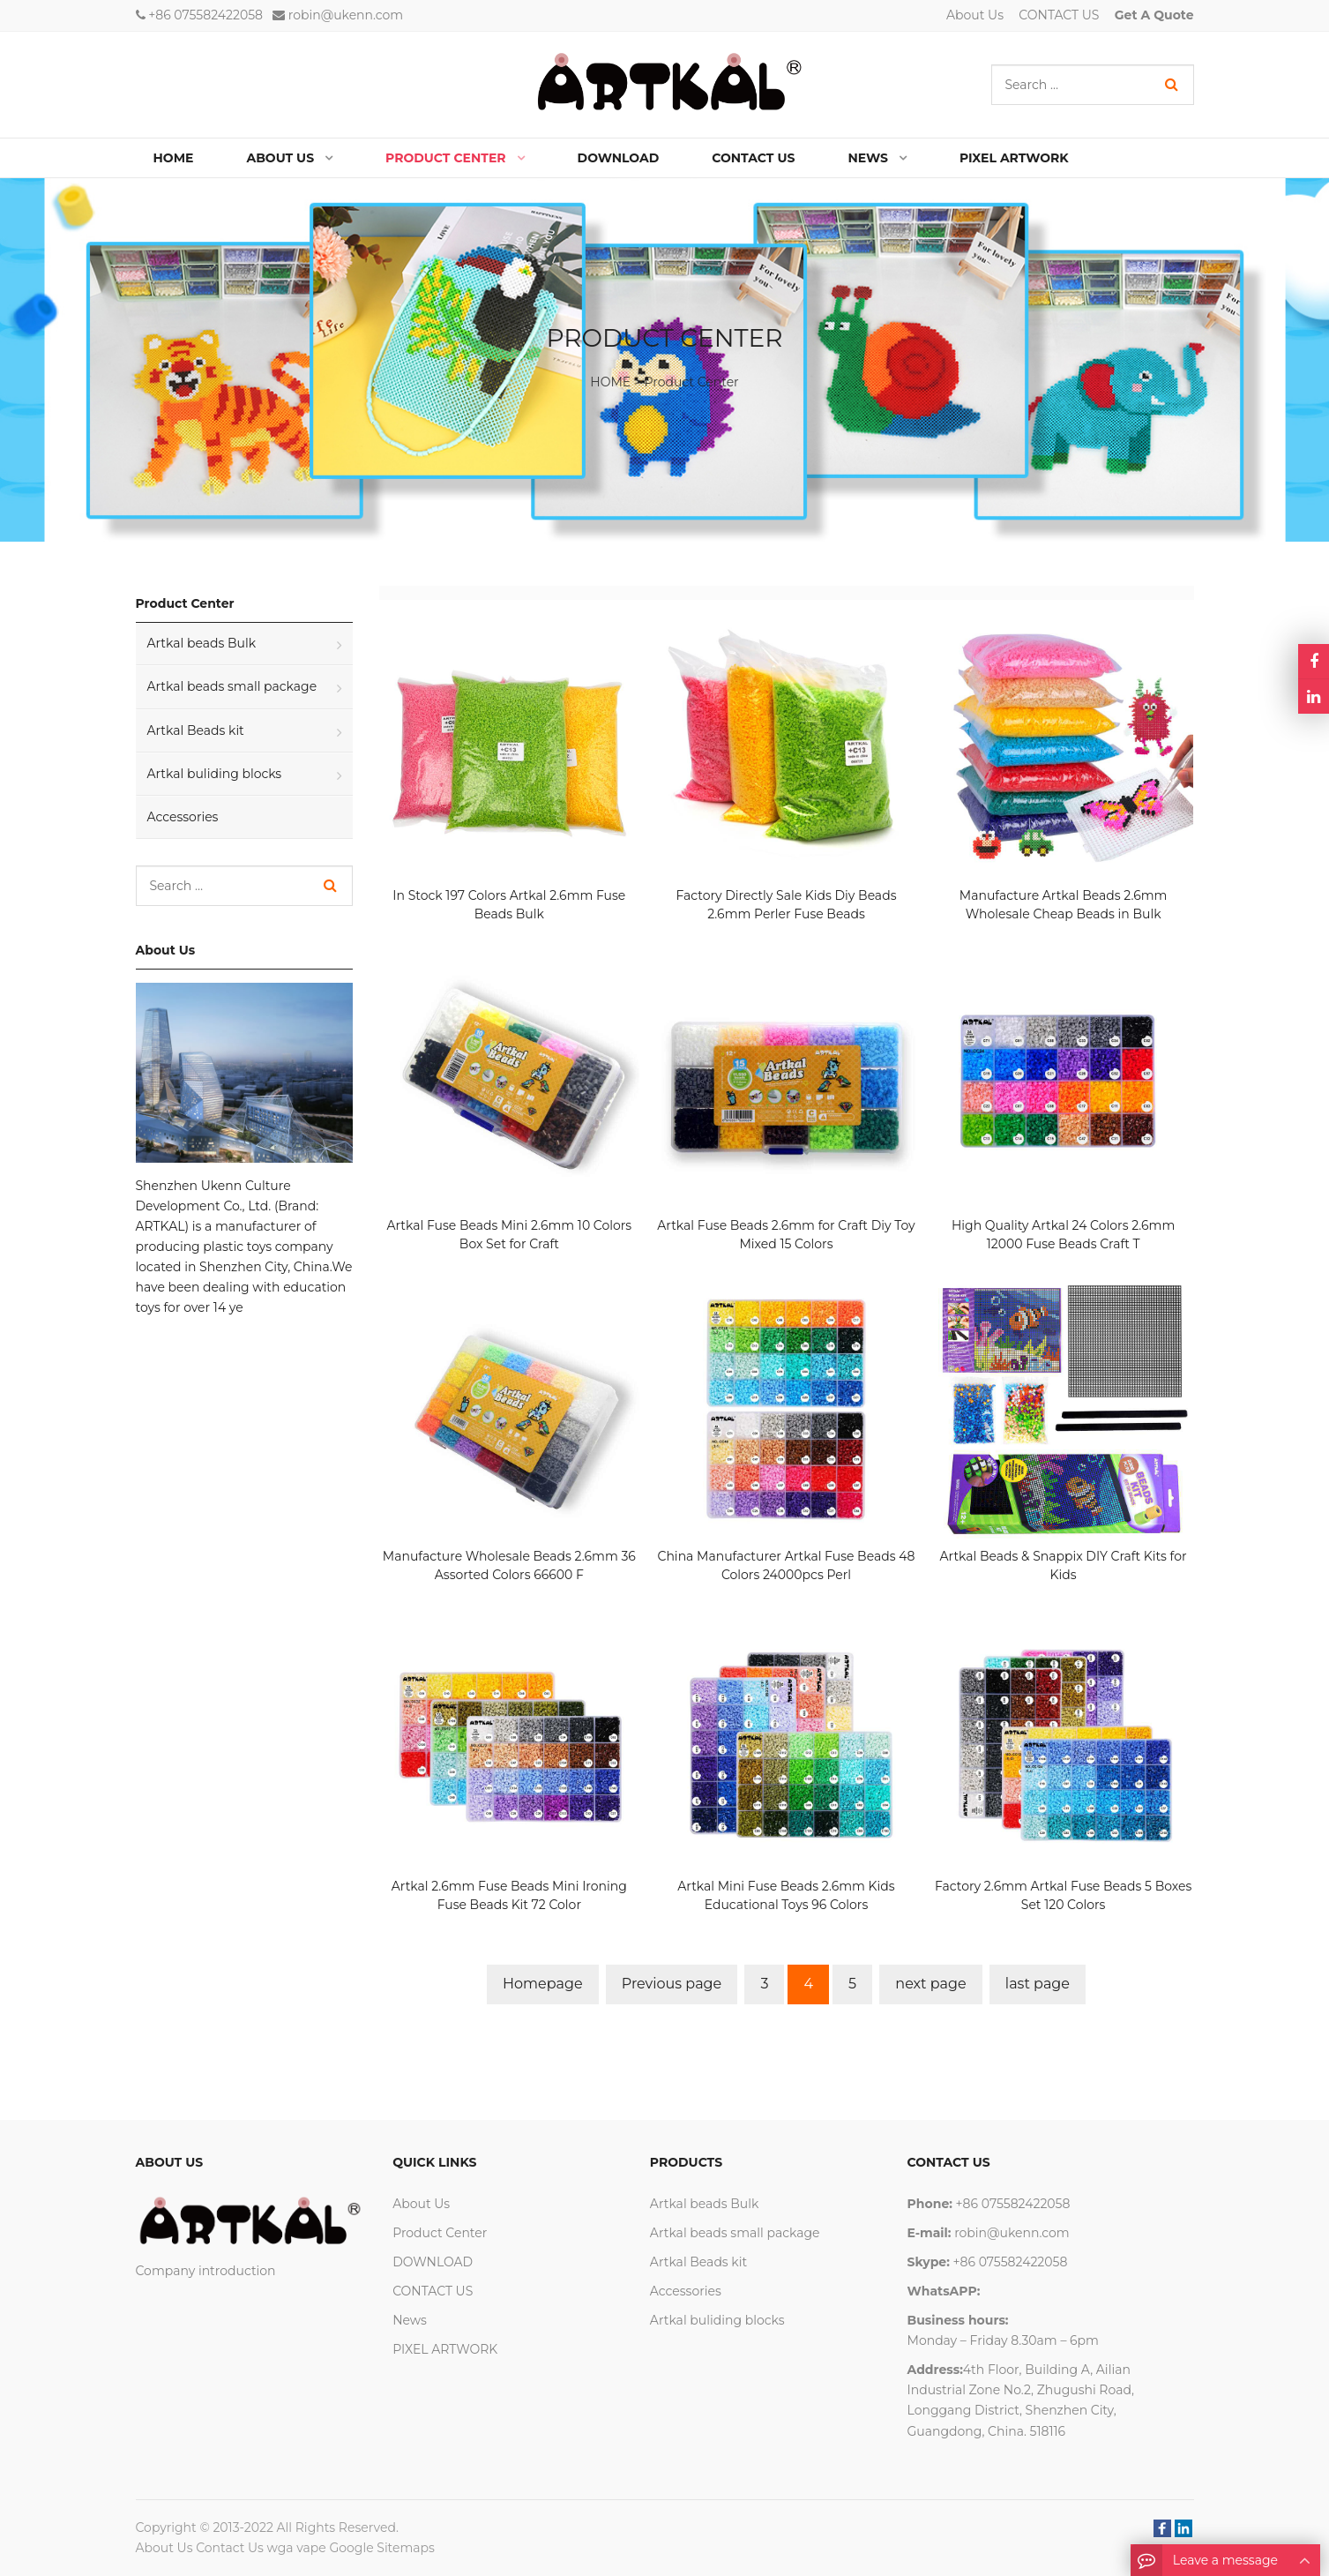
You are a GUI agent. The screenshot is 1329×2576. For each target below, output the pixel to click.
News (409, 2320)
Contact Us (230, 2548)
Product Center (692, 382)
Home (173, 158)
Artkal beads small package (232, 686)
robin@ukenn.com (345, 15)
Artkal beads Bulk (202, 643)
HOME (610, 382)
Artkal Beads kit (195, 730)
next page (930, 1983)
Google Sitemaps (381, 2548)
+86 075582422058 (205, 15)
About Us (975, 15)
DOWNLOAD (432, 2262)
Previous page (671, 1983)
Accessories (183, 817)
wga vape (296, 2548)
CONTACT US (1059, 15)
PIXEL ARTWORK (444, 2349)
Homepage (543, 1983)
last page (1037, 1983)
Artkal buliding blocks (214, 774)
